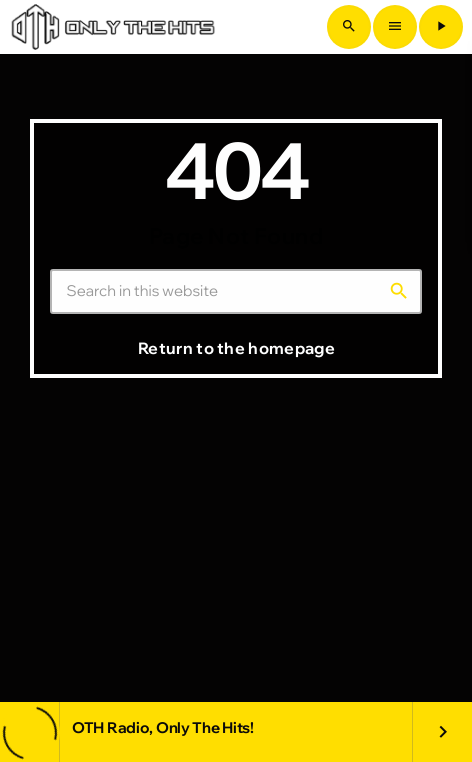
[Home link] (113, 27)
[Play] (441, 27)
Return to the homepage (236, 348)
